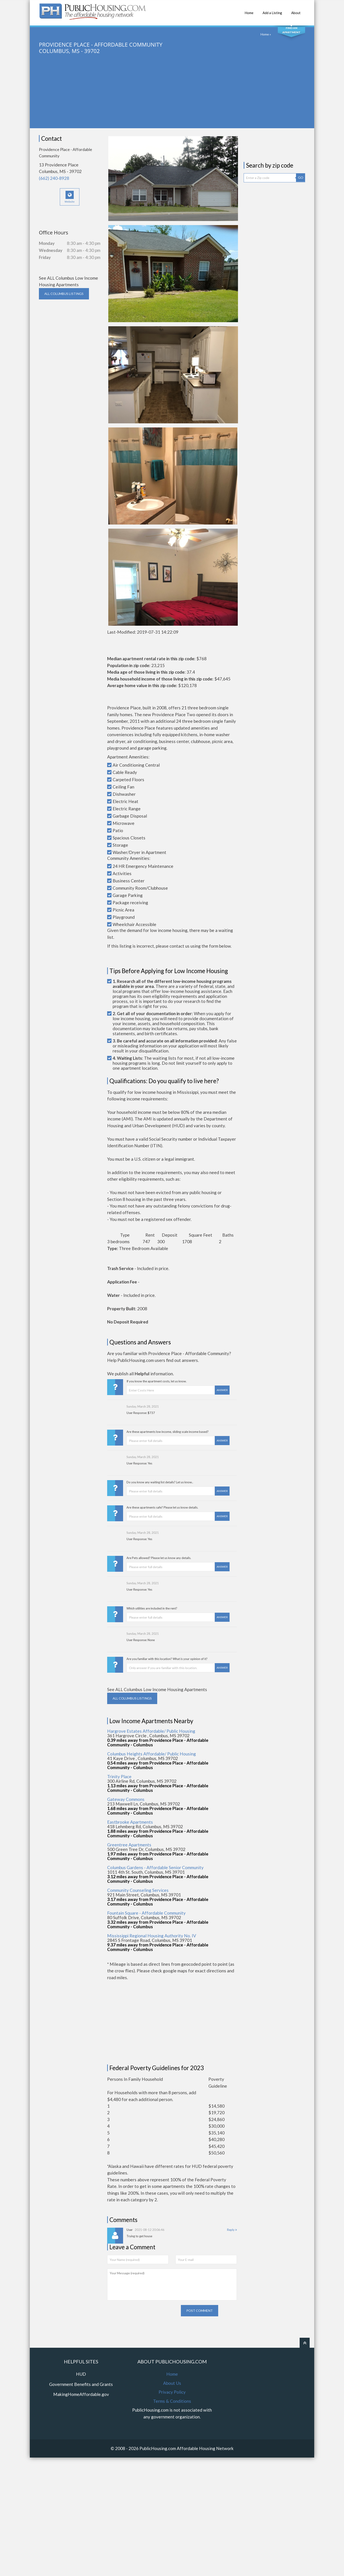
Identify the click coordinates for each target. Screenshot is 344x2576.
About (296, 10)
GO (300, 177)
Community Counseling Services (138, 1890)
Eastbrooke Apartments (130, 1822)
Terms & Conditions (172, 2401)
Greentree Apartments (129, 1844)
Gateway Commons (125, 1799)
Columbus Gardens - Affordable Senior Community (155, 1867)
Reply (232, 2230)
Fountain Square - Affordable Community (146, 1913)
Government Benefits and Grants (81, 2384)
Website (70, 197)
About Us (172, 2383)
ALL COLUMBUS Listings (63, 294)
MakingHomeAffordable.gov (81, 2394)
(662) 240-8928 (54, 178)
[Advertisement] (172, 96)
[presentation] (141, 2314)
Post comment (199, 2310)
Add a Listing (272, 10)
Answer (222, 1390)
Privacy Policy (172, 2392)
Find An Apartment (291, 30)
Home (249, 10)
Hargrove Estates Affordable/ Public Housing (151, 1731)
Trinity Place (119, 1776)
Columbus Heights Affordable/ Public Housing (151, 1753)
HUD (81, 2374)
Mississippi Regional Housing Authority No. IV (151, 1935)
